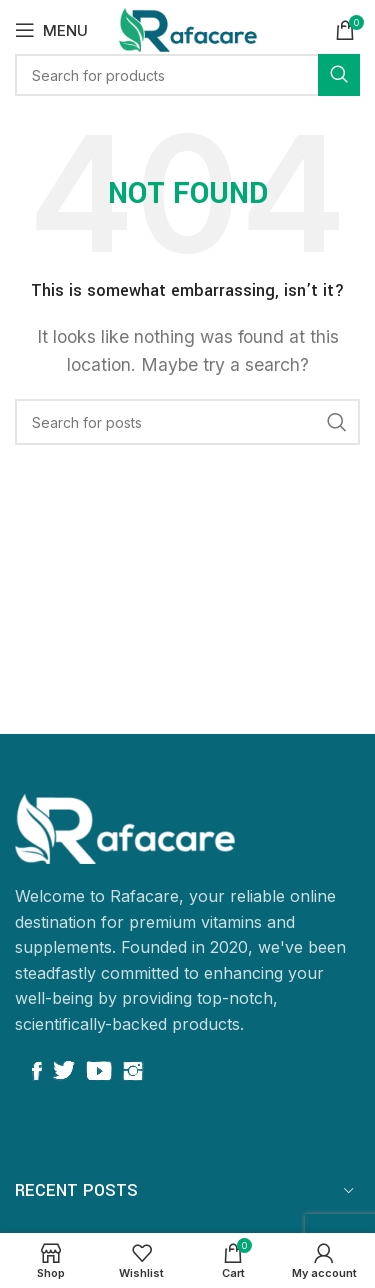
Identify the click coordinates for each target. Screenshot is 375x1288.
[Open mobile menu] (51, 30)
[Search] (187, 422)
